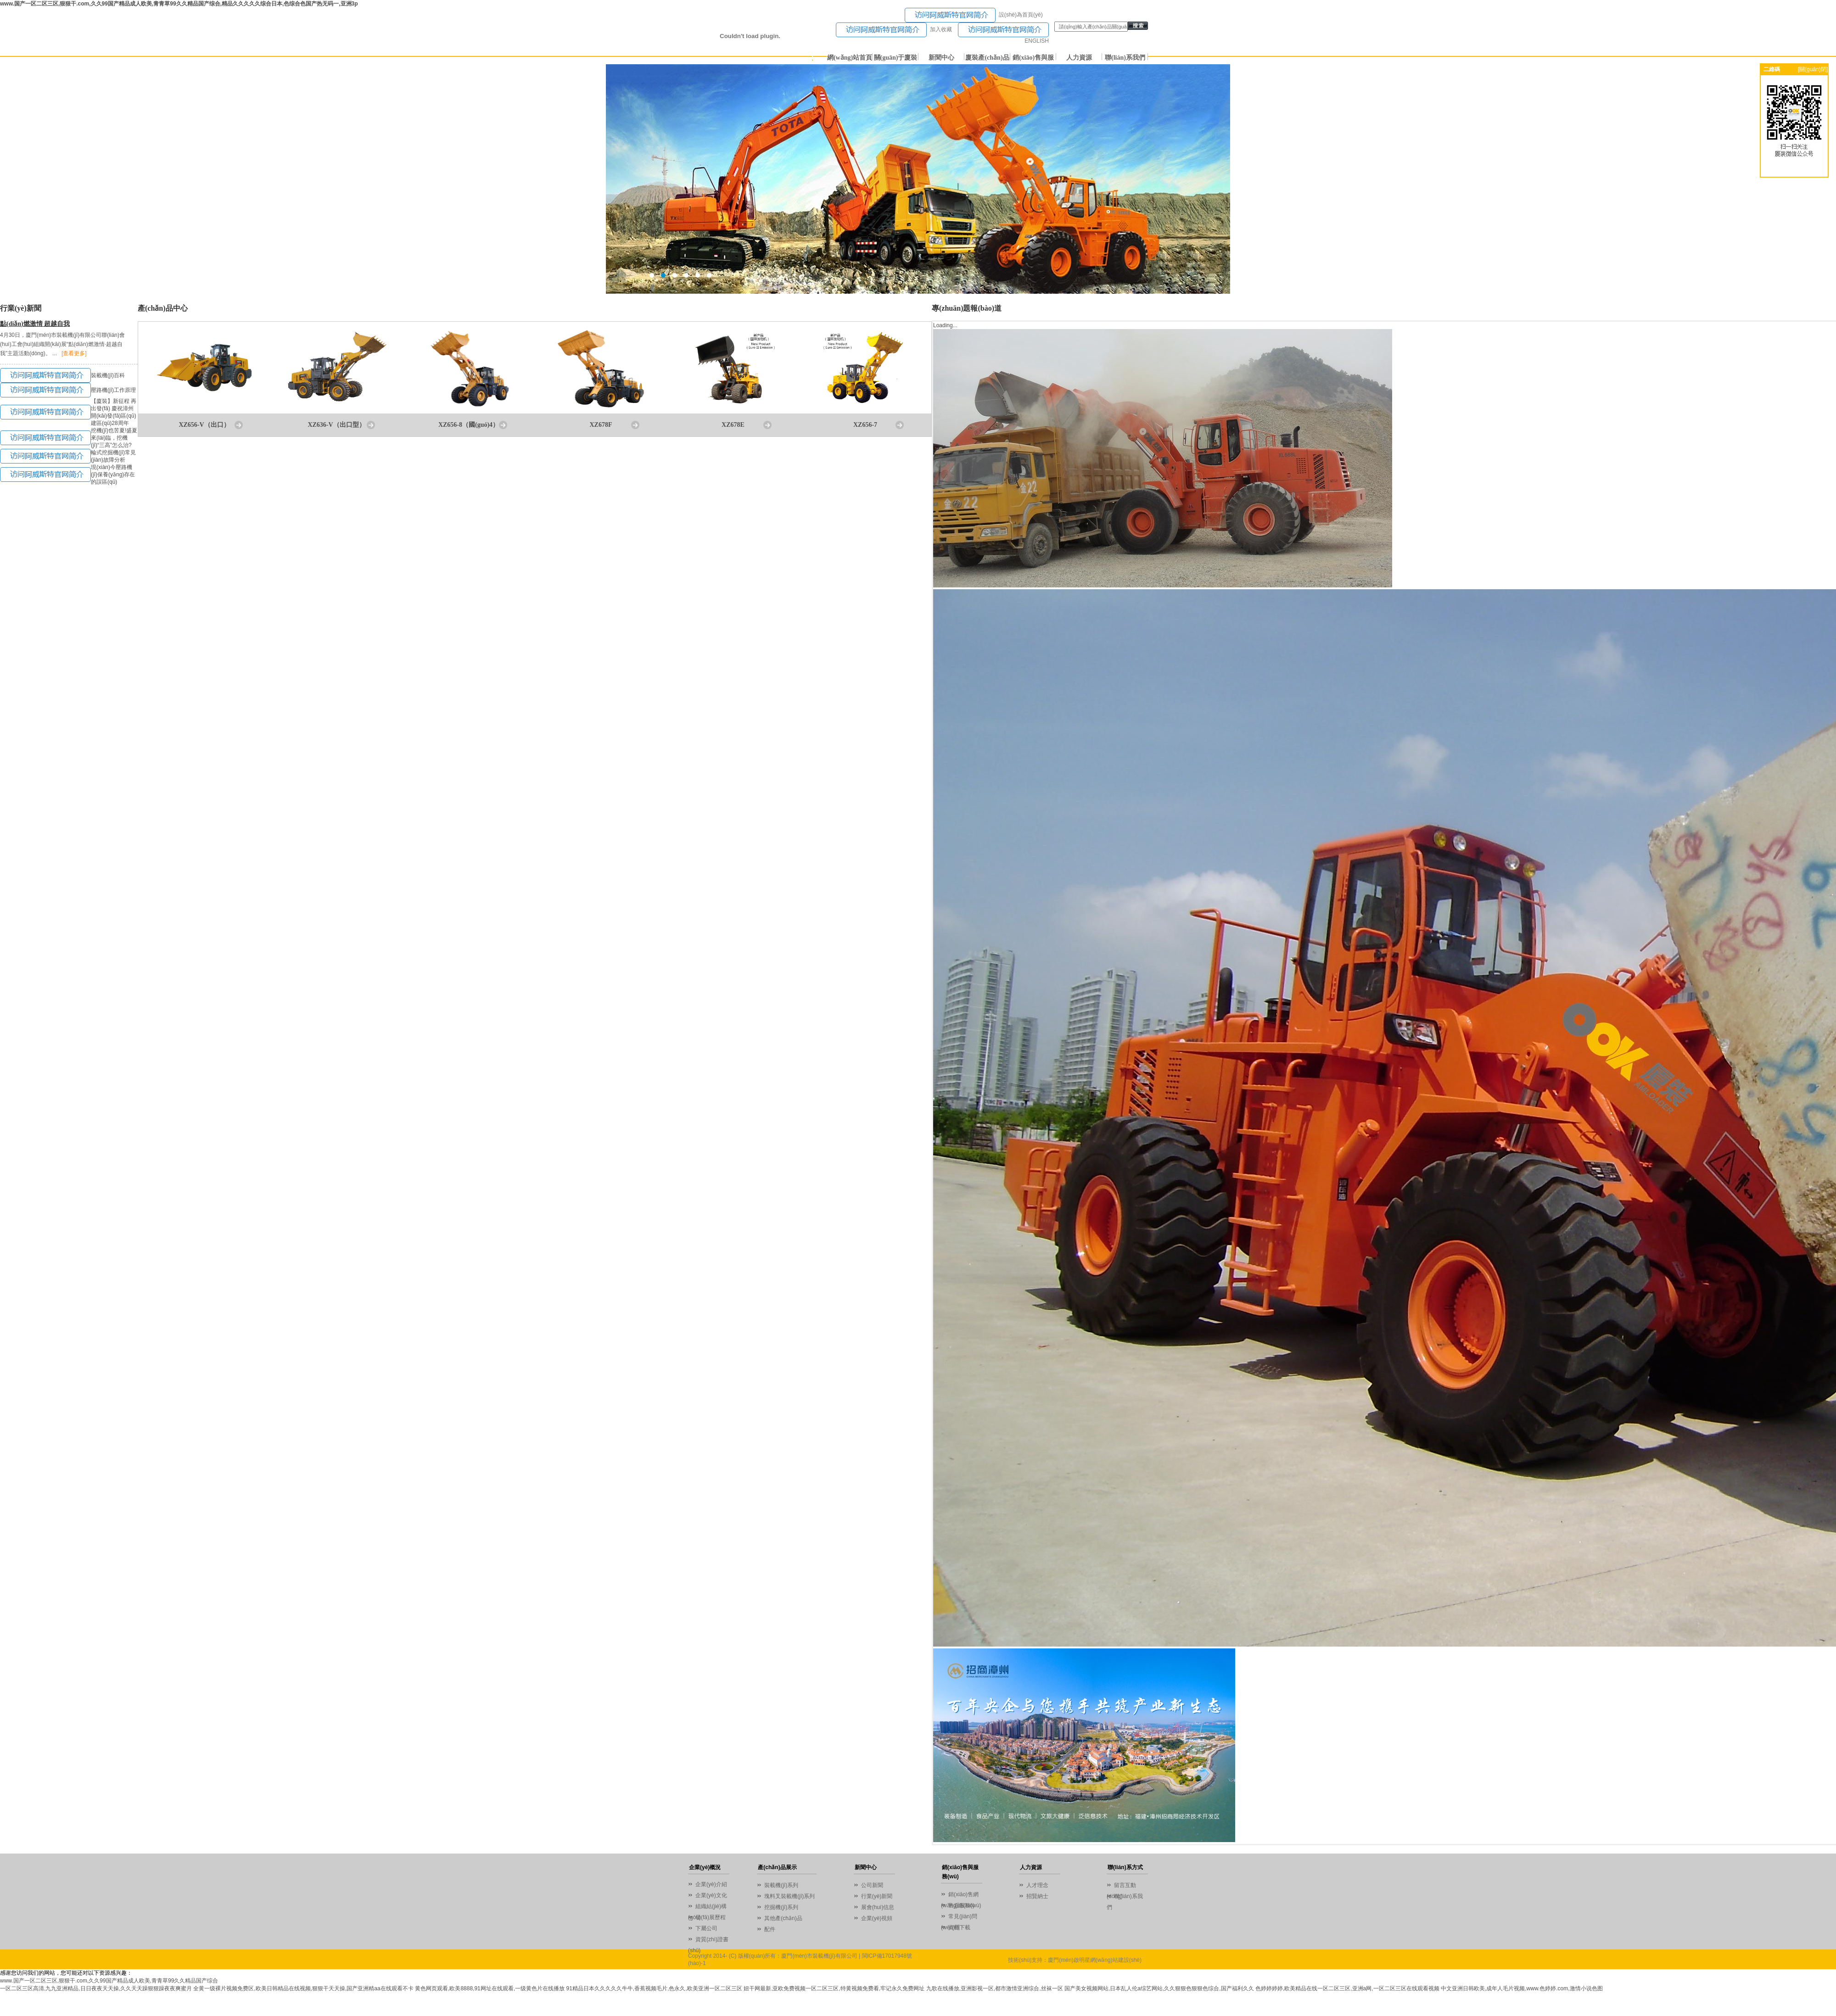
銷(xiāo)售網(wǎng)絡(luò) (960, 1895)
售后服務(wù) (964, 1905)
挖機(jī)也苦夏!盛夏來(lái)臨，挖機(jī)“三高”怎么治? (114, 437)
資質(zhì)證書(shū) (708, 1940)
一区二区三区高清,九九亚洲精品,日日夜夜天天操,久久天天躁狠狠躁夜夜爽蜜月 (96, 1988)
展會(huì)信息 (878, 1907)
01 (918, 179)
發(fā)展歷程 (710, 1917)
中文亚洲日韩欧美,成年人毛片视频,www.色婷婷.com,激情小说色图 (1522, 1988)
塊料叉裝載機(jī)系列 (789, 1896)
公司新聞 (872, 1885)
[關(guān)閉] (1813, 69)
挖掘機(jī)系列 (781, 1907)
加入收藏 (941, 29)
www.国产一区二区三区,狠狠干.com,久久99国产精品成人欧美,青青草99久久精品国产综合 (109, 1980)
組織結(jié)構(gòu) (707, 1907)
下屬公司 (706, 1928)
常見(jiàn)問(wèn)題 (959, 1917)
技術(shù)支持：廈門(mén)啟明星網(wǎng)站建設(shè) (1075, 1960)
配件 (769, 1929)
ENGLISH (1036, 41)
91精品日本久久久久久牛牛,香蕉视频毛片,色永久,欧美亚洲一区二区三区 (654, 1988)
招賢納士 (1037, 1896)
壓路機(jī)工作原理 (113, 390)
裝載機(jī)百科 (108, 375)
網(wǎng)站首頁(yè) (849, 59)
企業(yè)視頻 (877, 1918)
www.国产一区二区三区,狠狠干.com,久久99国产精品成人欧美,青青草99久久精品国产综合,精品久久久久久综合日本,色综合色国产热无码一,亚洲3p (179, 3)
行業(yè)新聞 (877, 1896)
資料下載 (959, 1927)
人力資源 (1079, 57)
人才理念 (1037, 1885)
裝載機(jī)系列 (781, 1885)
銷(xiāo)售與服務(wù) (1033, 59)
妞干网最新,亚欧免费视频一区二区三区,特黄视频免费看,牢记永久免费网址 (834, 1988)
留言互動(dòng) (1121, 1886)
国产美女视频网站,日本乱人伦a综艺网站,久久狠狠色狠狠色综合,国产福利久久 (1159, 1988)
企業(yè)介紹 (711, 1884)
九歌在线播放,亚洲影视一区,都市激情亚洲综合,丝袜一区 (994, 1988)
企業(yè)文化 (711, 1895)
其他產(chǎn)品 (783, 1918)
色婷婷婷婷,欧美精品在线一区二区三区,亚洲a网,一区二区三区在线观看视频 (1347, 1988)
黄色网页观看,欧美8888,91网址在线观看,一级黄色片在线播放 (490, 1988)
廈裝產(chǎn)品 (987, 57)
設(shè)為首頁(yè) (1021, 14)
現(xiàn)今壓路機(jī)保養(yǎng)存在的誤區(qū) (113, 474)
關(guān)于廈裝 (896, 57)
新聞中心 (941, 57)
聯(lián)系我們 (1125, 57)
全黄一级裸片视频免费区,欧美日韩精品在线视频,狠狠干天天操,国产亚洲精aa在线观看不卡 (303, 1988)
